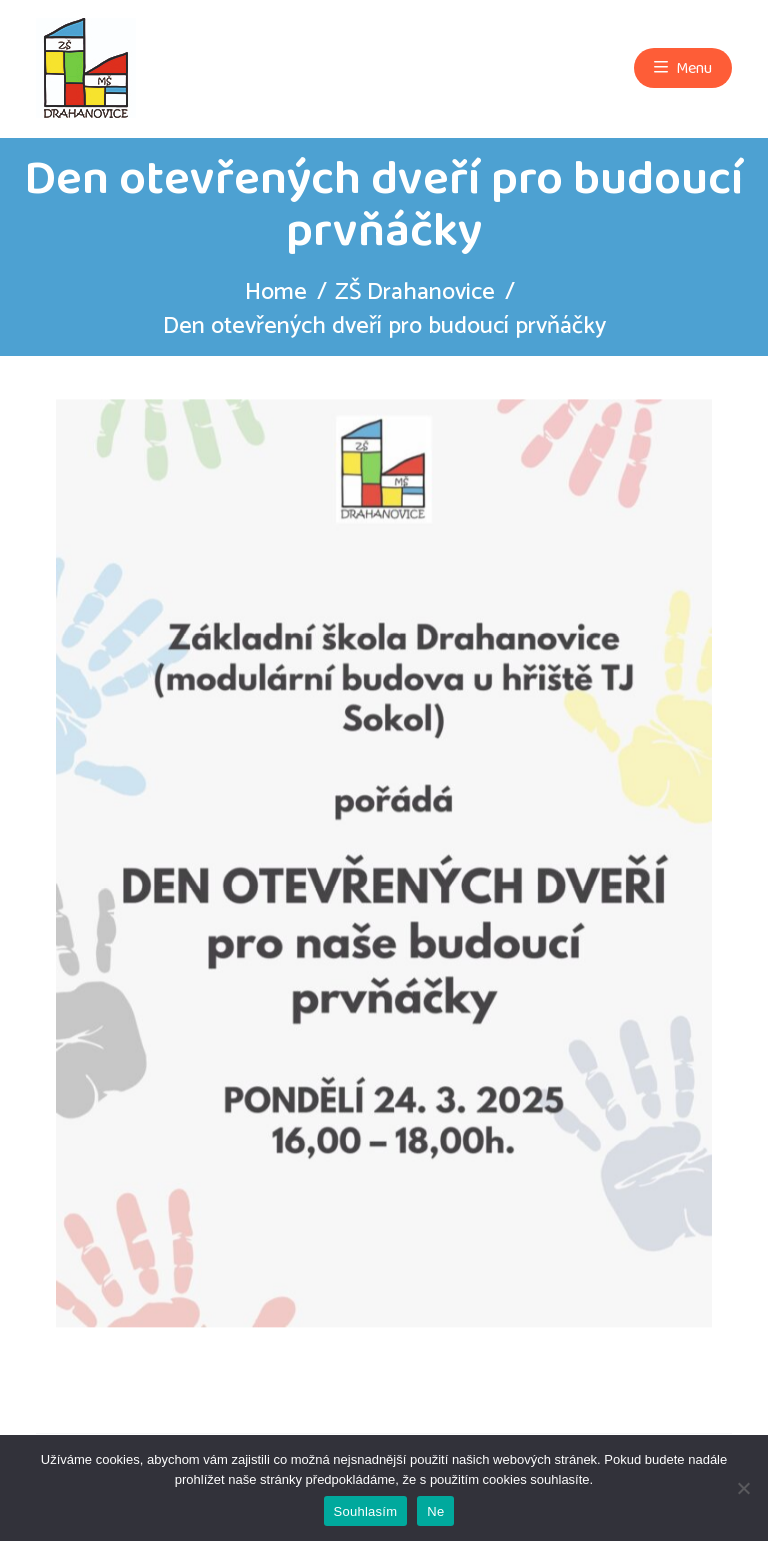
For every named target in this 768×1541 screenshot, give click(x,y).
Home (276, 292)
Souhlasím (366, 1511)
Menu (683, 68)
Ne (435, 1511)
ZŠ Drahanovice (415, 292)
